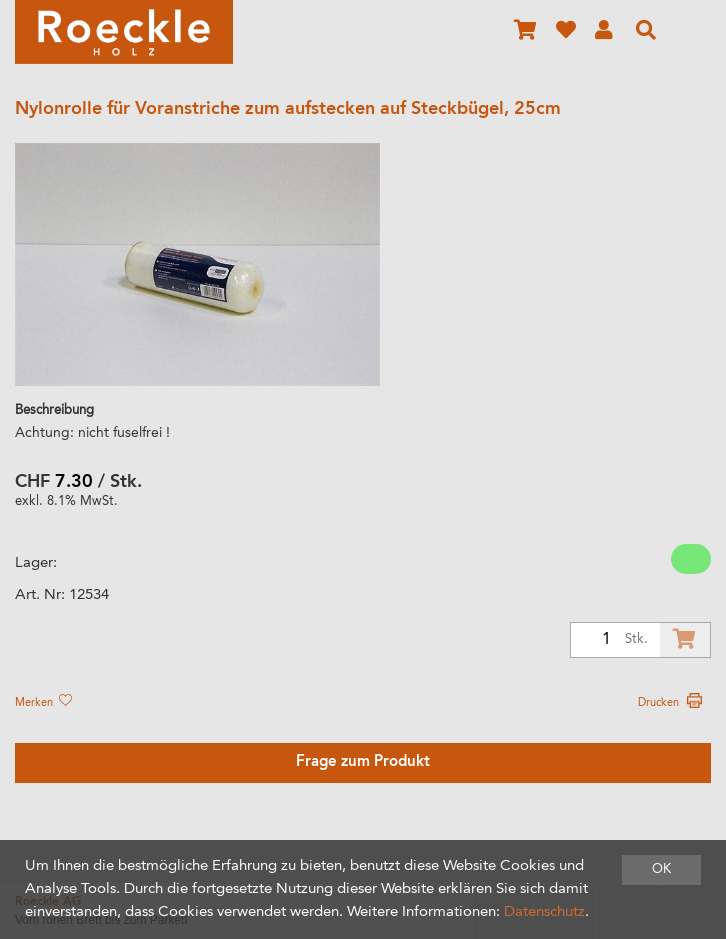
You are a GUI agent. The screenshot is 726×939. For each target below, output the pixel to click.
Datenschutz (544, 912)
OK (661, 869)
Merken (43, 703)
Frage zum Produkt (363, 762)
